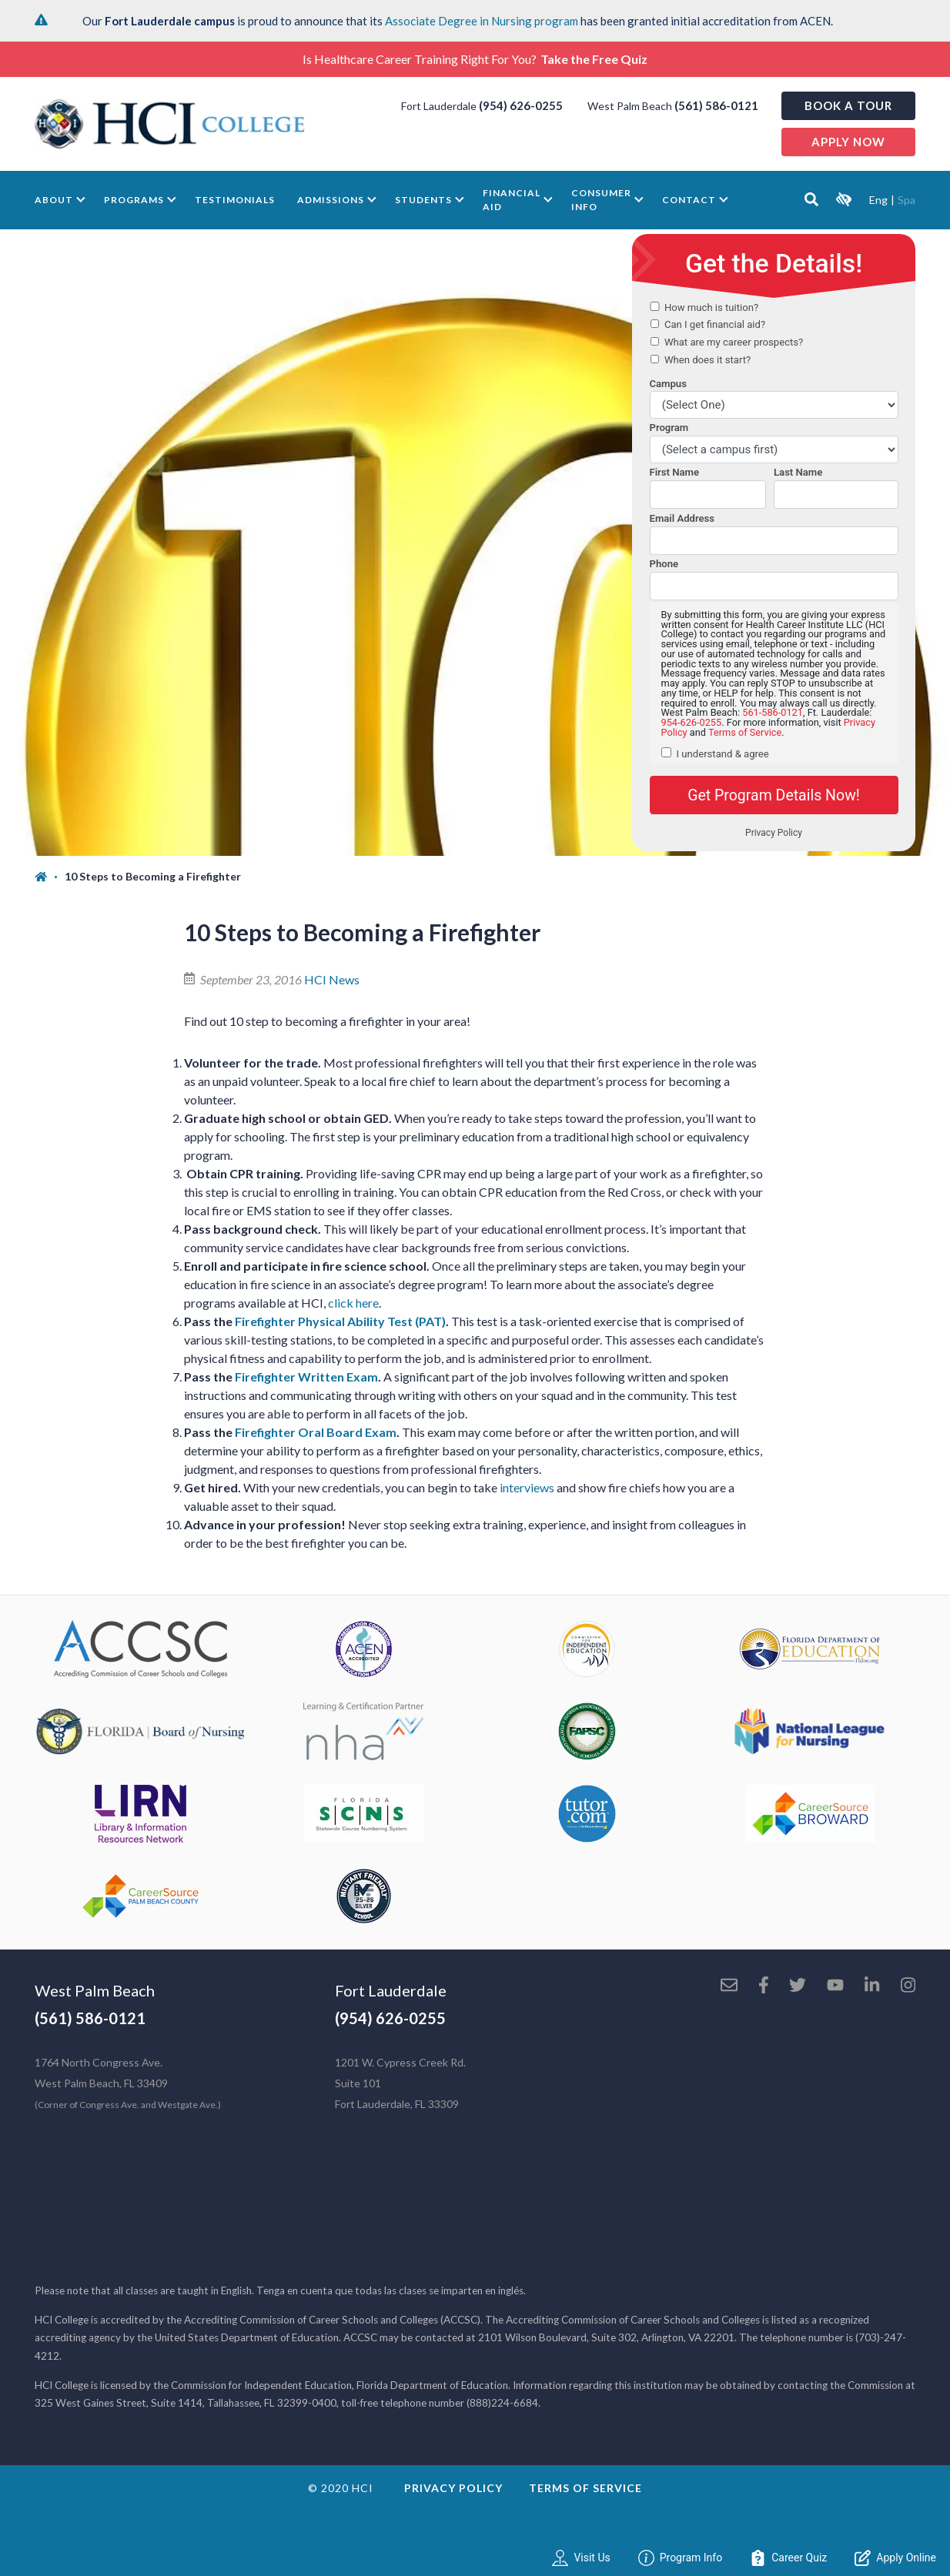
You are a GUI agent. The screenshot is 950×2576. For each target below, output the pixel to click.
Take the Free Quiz (593, 59)
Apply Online (895, 2558)
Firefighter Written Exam (306, 1376)
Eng (878, 199)
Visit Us (581, 2558)
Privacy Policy (453, 2487)
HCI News (332, 979)
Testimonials (235, 199)
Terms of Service (585, 2487)
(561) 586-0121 (716, 105)
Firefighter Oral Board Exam (315, 1432)
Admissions (330, 199)
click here (353, 1302)
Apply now (848, 142)
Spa (906, 199)
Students (423, 199)
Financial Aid (511, 199)
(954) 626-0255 (521, 105)
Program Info (680, 2558)
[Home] (50, 876)
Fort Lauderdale (391, 1990)
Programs (134, 199)
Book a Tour (848, 105)
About (54, 199)
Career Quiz (788, 2558)
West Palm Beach (95, 1990)
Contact (689, 199)
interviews (528, 1487)
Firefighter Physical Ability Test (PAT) (340, 1321)
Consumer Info (601, 199)
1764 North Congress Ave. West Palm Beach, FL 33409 (128, 2083)
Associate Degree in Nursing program (481, 21)
